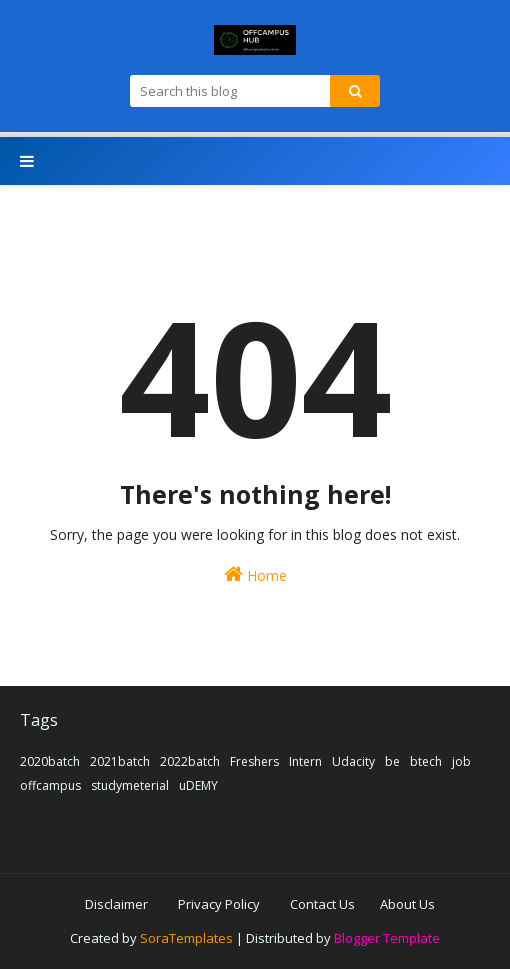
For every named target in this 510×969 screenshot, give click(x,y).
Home (255, 574)
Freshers (254, 761)
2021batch (120, 761)
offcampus (50, 785)
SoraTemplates (186, 938)
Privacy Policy (219, 904)
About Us (407, 904)
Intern (305, 761)
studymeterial (130, 785)
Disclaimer (116, 904)
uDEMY (198, 785)
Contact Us (322, 904)
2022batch (190, 761)
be (392, 761)
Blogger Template (387, 938)
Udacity (353, 761)
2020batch (50, 761)
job (461, 761)
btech (426, 761)
